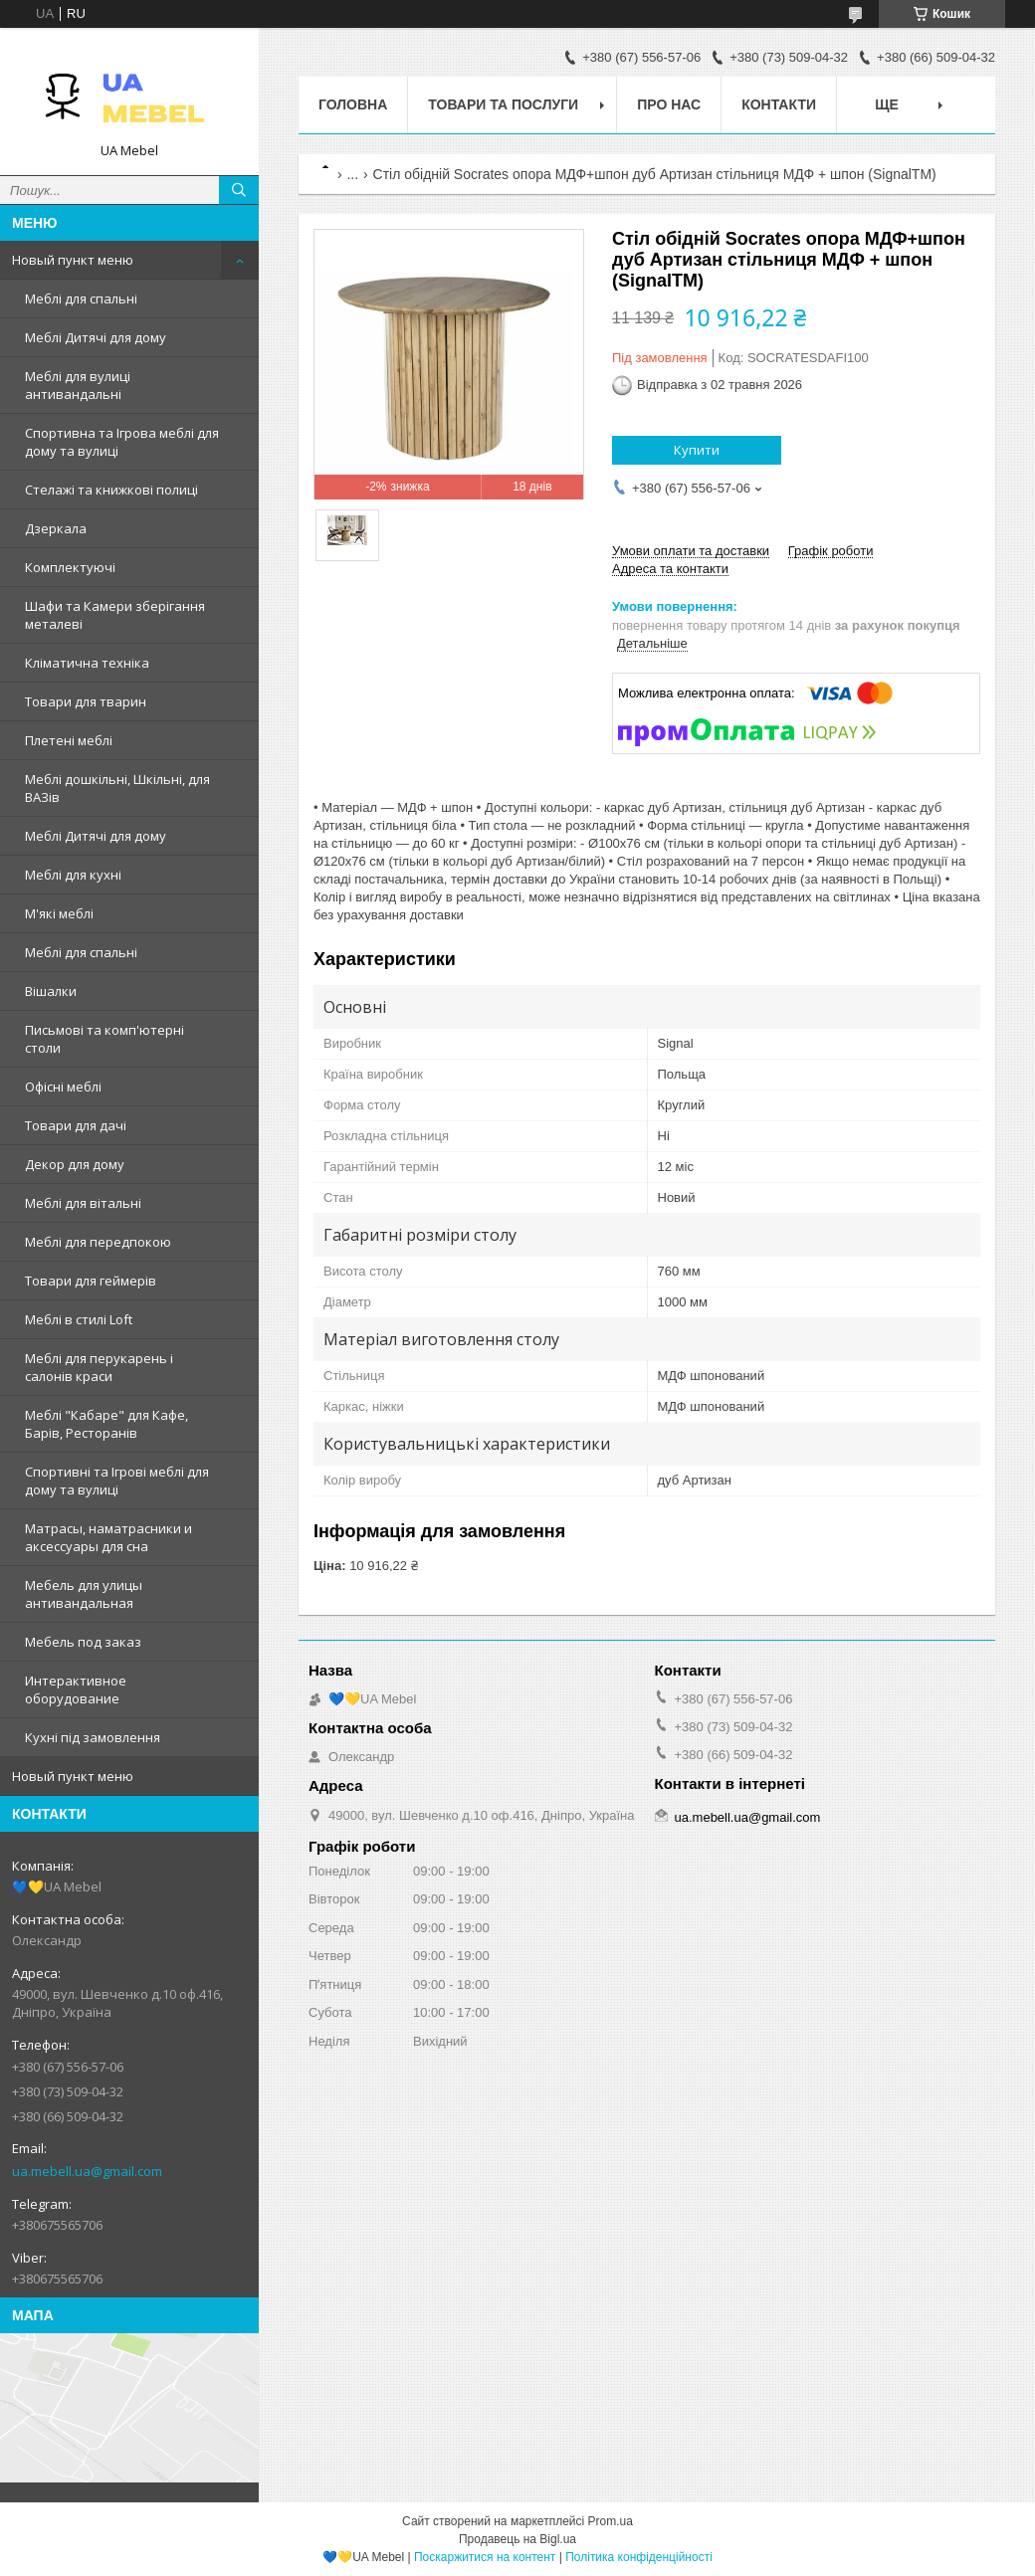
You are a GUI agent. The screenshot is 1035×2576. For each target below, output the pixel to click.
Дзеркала (56, 528)
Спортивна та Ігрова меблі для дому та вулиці (122, 442)
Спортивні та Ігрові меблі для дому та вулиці (117, 1480)
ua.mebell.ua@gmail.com (87, 2171)
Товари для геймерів (90, 1280)
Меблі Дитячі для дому (95, 337)
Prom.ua (610, 2521)
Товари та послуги (503, 104)
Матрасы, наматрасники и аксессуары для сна (108, 1537)
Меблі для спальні (81, 298)
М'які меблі (59, 913)
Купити (697, 450)
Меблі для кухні (73, 875)
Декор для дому (74, 1164)
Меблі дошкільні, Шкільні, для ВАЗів (117, 788)
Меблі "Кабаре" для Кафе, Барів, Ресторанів (106, 1424)
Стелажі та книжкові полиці (111, 489)
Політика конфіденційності (639, 2557)
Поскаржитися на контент (484, 2557)
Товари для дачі (75, 1125)
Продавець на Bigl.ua (517, 2539)
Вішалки (51, 991)
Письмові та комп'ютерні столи (104, 1039)
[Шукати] (239, 190)
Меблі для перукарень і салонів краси (99, 1367)
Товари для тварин (85, 701)
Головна (352, 104)
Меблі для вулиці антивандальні (77, 385)
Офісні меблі (63, 1086)
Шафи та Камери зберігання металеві (115, 615)
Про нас (669, 104)
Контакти (778, 104)
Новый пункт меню (72, 260)
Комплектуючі (70, 567)
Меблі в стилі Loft (78, 1319)
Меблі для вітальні (83, 1203)
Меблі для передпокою (98, 1242)
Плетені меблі (68, 740)
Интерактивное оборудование (75, 1689)
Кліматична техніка (87, 663)
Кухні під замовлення (92, 1737)
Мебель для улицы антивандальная (83, 1594)
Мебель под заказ (83, 1642)
